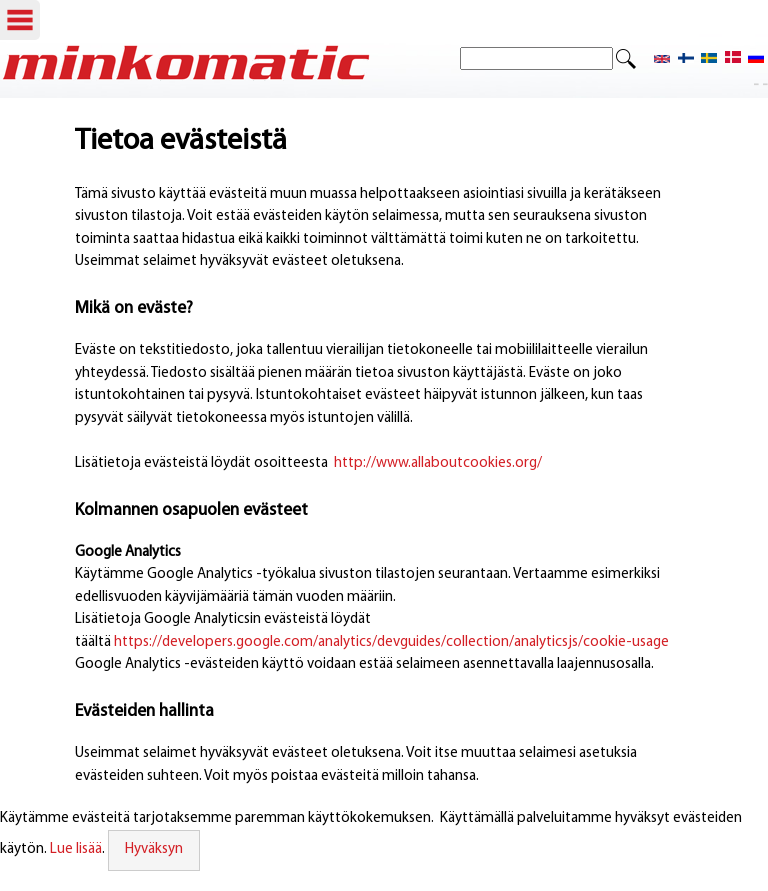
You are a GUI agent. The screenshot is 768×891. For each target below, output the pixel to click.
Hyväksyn (154, 849)
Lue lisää (76, 849)
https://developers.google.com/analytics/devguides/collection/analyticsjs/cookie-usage (391, 642)
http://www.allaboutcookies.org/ (438, 463)
